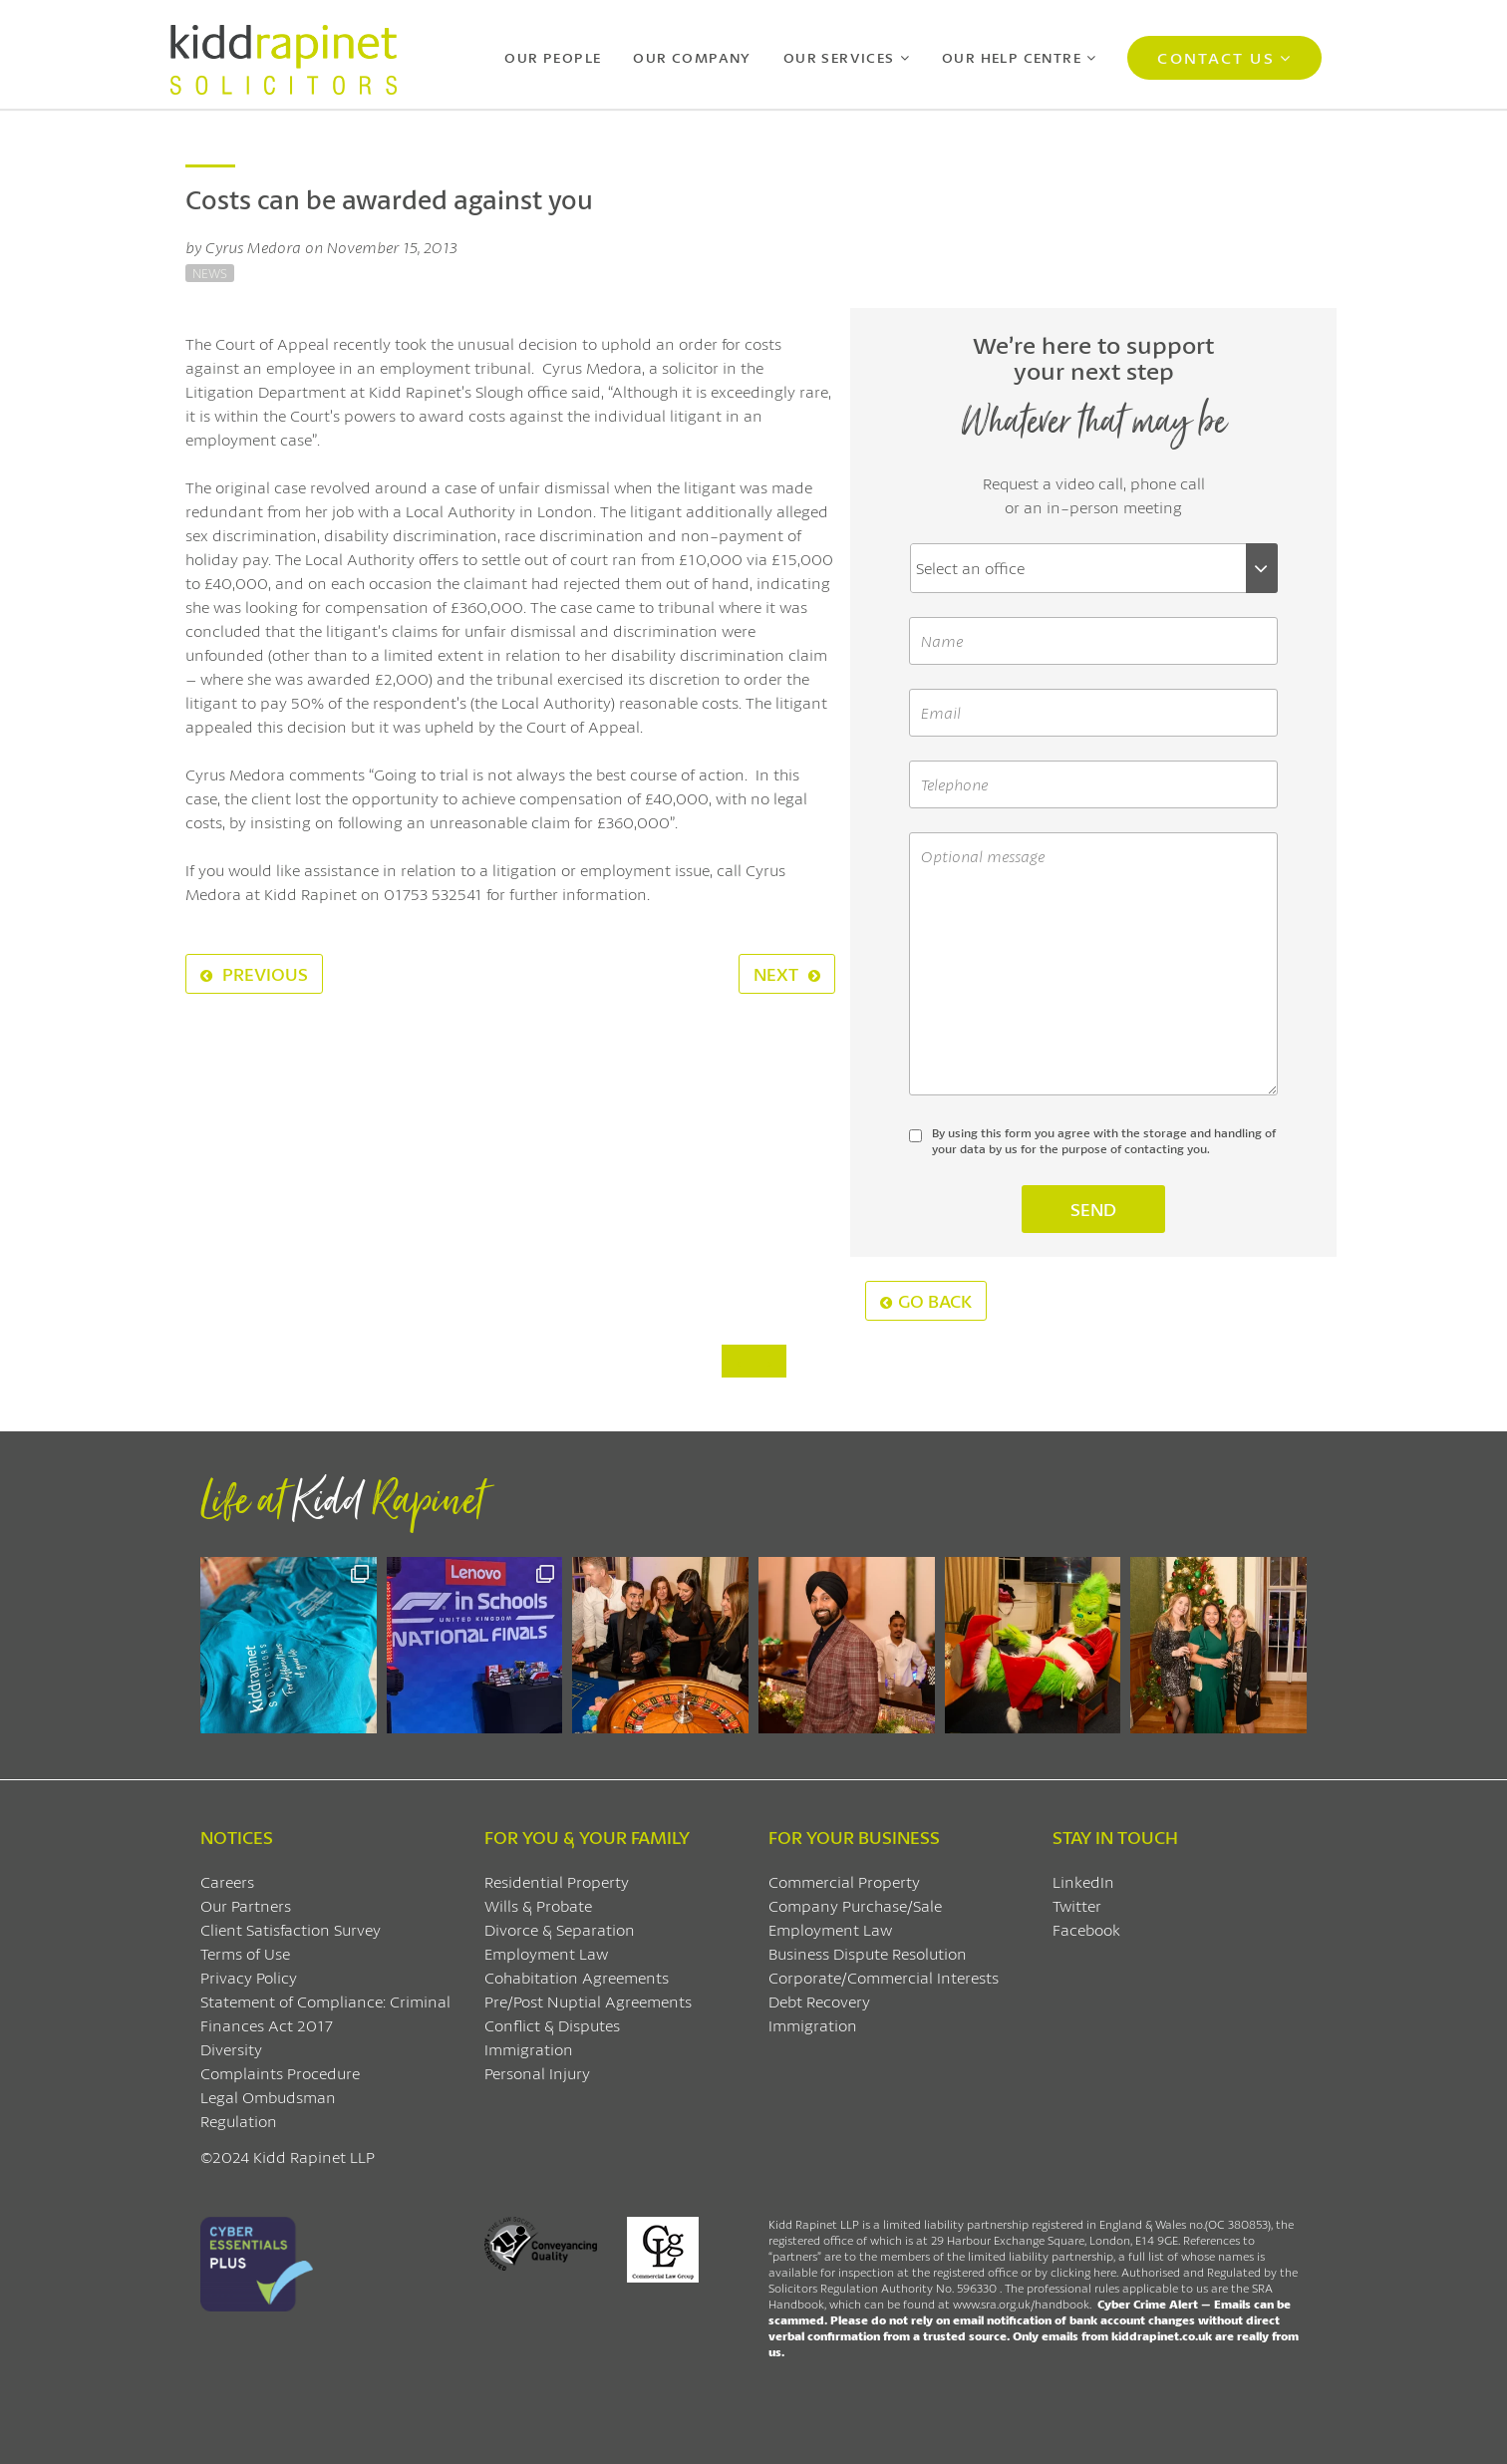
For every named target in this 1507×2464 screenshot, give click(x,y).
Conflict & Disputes (552, 2024)
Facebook (1086, 1929)
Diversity (231, 2048)
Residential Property (556, 1881)
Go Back (926, 1301)
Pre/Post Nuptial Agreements (588, 2001)
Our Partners (245, 1905)
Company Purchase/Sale (855, 1905)
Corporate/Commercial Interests (883, 1977)
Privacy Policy (248, 1977)
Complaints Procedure (280, 2072)
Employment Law (546, 1953)
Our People (552, 57)
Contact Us (1215, 57)
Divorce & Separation (559, 1929)
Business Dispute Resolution (867, 1953)
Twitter (1077, 1905)
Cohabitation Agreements (576, 1977)
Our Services (839, 57)
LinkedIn (1083, 1881)
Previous (254, 974)
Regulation (238, 2120)
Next (787, 974)
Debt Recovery (819, 2001)
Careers (227, 1881)
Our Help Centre (1011, 57)
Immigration (528, 2048)
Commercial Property (844, 1881)
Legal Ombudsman (268, 2096)
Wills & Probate (538, 1905)
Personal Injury (537, 2072)
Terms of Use (245, 1953)
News (209, 273)
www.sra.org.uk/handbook (1021, 2304)
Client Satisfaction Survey (290, 1929)
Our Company (692, 57)
